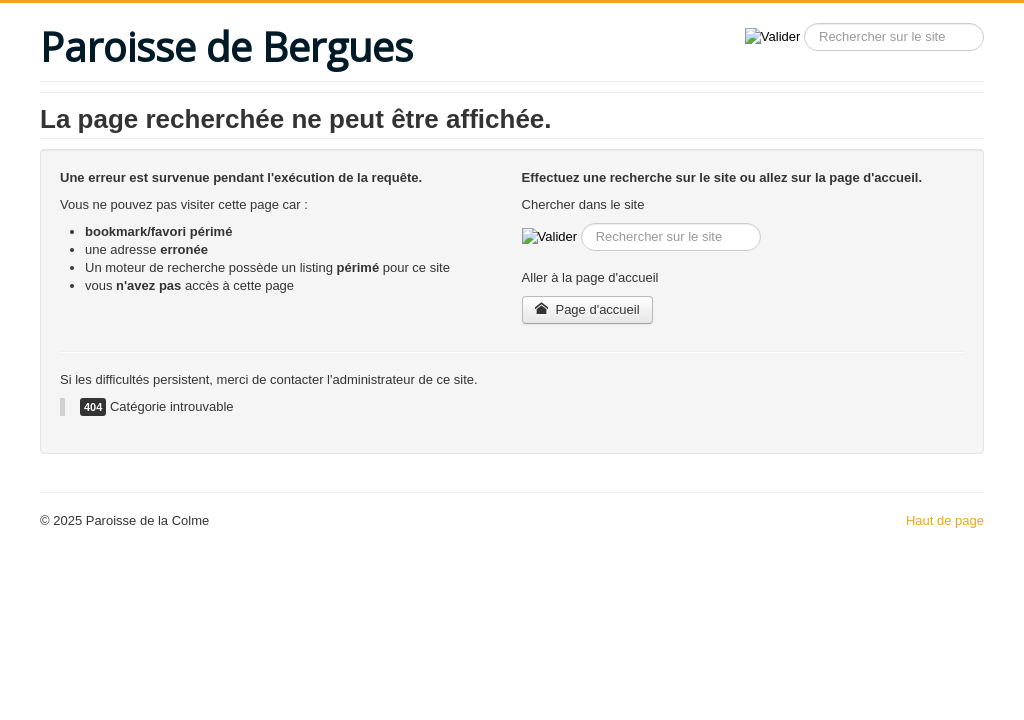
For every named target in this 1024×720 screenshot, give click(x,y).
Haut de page (945, 520)
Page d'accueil (587, 309)
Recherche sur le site (800, 23)
